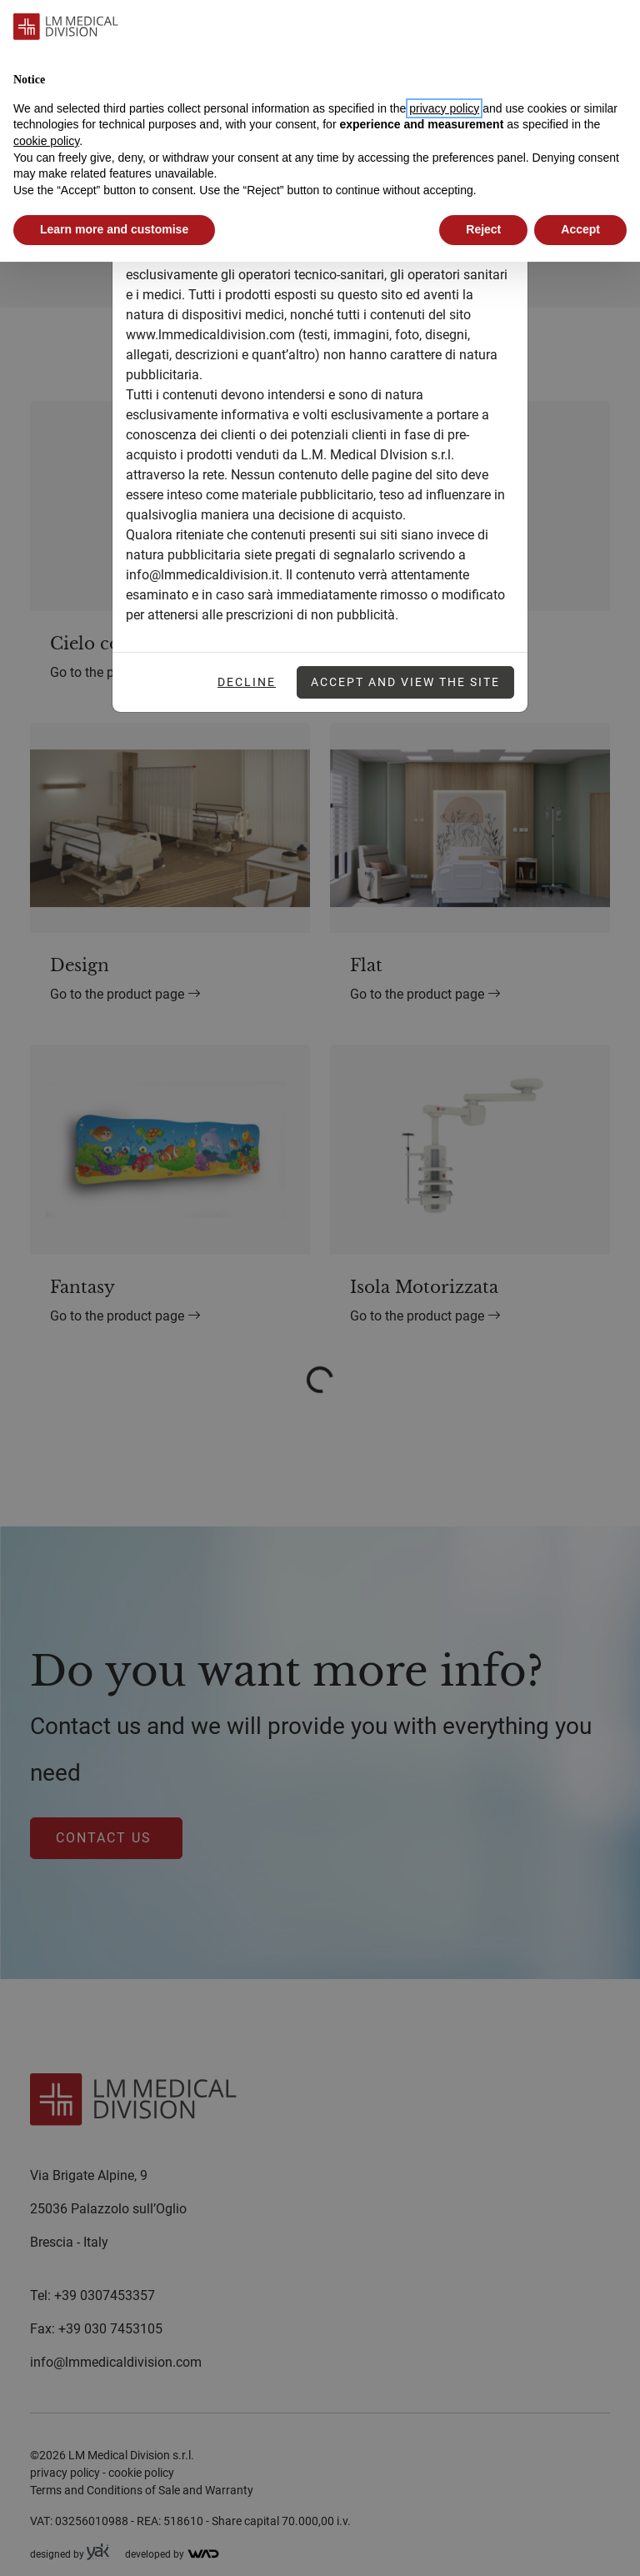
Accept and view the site (405, 682)
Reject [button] (483, 229)
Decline (247, 682)
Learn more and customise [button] (114, 229)
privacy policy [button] (444, 108)
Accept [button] (580, 229)
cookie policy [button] (46, 141)
